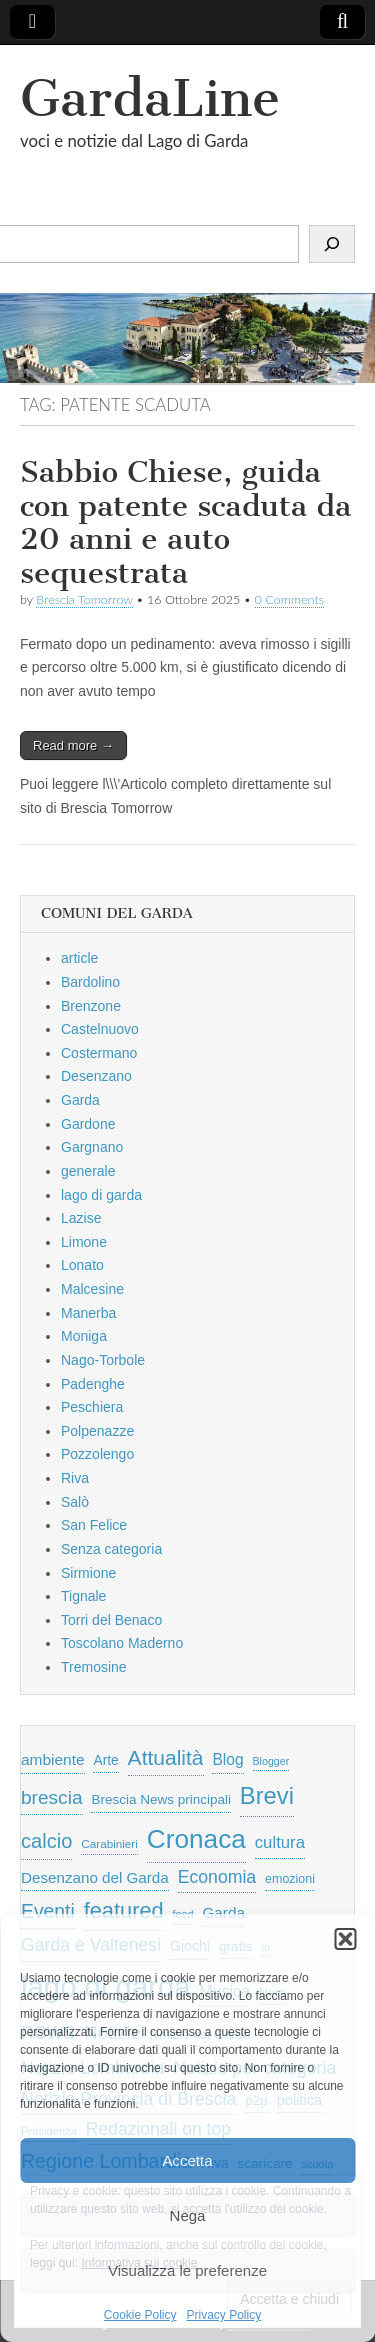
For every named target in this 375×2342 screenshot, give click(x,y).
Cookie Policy (140, 2315)
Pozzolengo (97, 1454)
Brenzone (91, 1006)
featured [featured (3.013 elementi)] (124, 1910)
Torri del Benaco (111, 1620)
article (79, 958)
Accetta (187, 2160)
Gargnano (92, 1147)
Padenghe (93, 1384)
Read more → (73, 745)
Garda (80, 1100)
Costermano (99, 1053)
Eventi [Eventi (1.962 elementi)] (48, 1911)
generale (88, 1171)
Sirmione (88, 1573)
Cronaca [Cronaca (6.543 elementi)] (196, 1839)
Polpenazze (97, 1431)
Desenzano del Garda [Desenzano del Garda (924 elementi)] (95, 1877)
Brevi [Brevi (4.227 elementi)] (267, 1795)
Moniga (84, 1336)
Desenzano (96, 1076)
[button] (345, 1939)
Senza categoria (111, 1549)
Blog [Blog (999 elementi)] (227, 1759)
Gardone (88, 1124)
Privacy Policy (224, 2315)
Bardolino (90, 982)
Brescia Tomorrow (84, 599)
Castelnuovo (100, 1029)
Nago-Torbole (103, 1360)
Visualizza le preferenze (187, 2270)
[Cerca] (332, 244)
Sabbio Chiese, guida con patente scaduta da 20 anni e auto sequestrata (185, 522)
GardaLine (150, 98)
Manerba (88, 1313)
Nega (188, 2215)
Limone (84, 1242)
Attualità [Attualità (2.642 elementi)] (166, 1757)
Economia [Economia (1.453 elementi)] (217, 1877)
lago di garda (101, 1195)
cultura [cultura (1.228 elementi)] (280, 1842)
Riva (75, 1478)
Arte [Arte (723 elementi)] (105, 1760)
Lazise (81, 1218)
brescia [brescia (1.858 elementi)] (52, 1797)
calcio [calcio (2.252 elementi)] (46, 1841)
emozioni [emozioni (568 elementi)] (290, 1879)
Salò (75, 1502)
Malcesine (92, 1289)
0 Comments (290, 599)
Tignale (83, 1596)
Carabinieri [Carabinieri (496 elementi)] (109, 1843)
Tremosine (94, 1667)
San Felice (94, 1525)
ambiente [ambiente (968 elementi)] (53, 1759)
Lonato (82, 1265)
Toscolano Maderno (122, 1643)
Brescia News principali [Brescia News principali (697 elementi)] (161, 1799)
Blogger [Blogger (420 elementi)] (271, 1761)
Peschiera (92, 1407)
